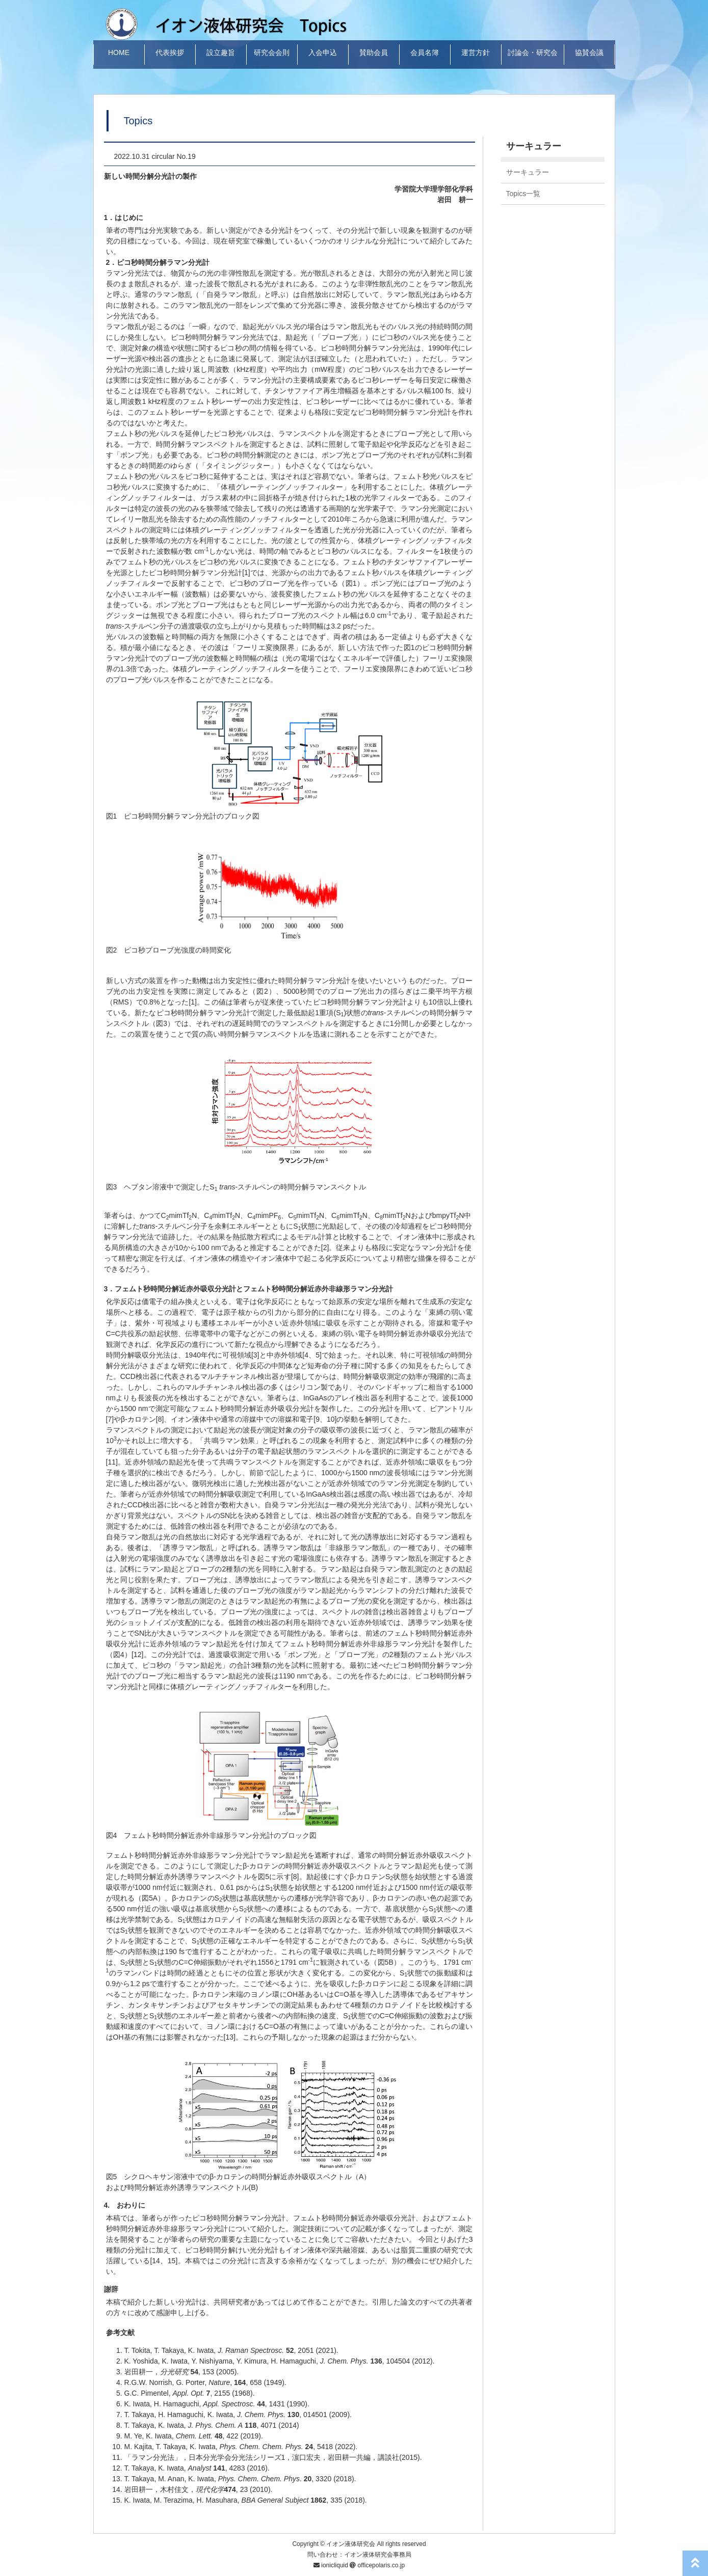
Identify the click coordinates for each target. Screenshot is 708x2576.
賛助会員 (373, 52)
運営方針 (475, 52)
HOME (118, 52)
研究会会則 (272, 52)
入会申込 (322, 52)
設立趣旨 (220, 52)
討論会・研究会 (533, 52)
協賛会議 (589, 52)
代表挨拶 (169, 52)
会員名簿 (424, 52)
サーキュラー (527, 172)
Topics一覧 (523, 193)
